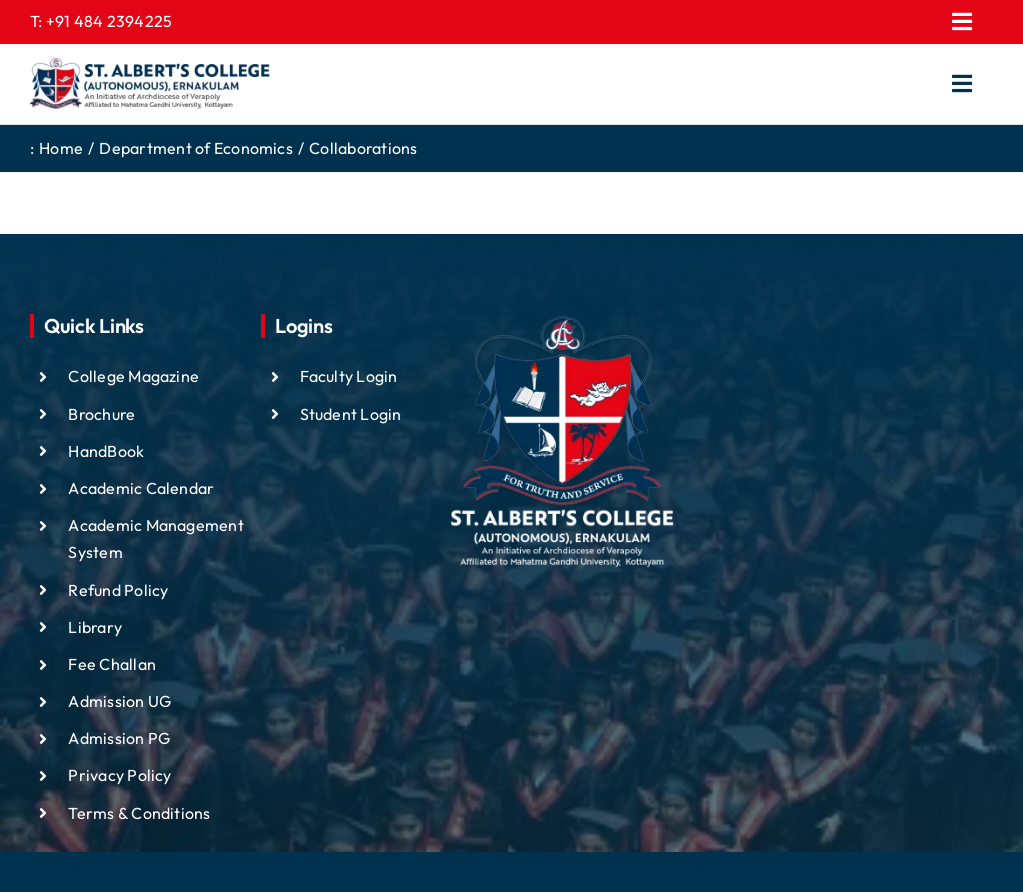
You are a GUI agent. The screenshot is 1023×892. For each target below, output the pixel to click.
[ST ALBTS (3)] (150, 84)
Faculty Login (349, 376)
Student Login (351, 414)
